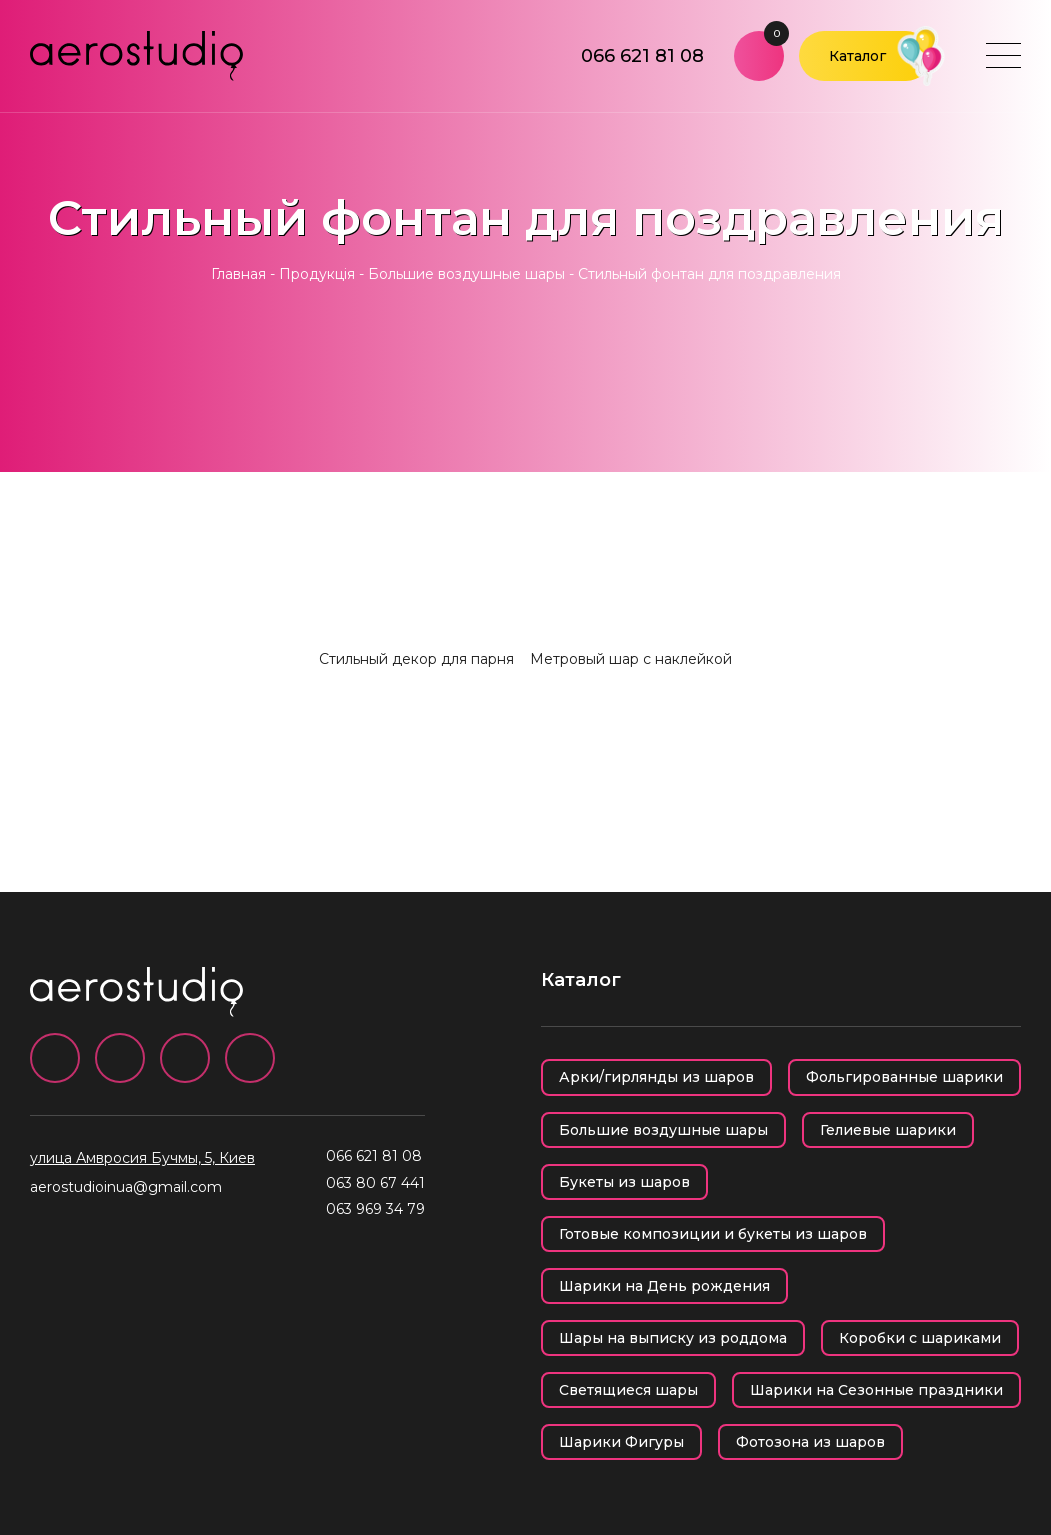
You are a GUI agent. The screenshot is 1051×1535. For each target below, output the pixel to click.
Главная (238, 274)
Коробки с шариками (920, 1338)
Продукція (317, 274)
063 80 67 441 (375, 1183)
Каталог (857, 56)
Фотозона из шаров (810, 1442)
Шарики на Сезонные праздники (876, 1390)
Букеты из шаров (624, 1182)
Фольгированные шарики (904, 1077)
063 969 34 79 (375, 1209)
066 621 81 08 (642, 56)
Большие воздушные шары (466, 274)
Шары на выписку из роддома (673, 1338)
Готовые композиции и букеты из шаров (713, 1234)
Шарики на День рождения (664, 1286)
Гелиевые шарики (888, 1130)
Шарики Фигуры (621, 1442)
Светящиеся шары (628, 1390)
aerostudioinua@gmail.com (126, 1187)
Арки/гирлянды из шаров (656, 1077)
